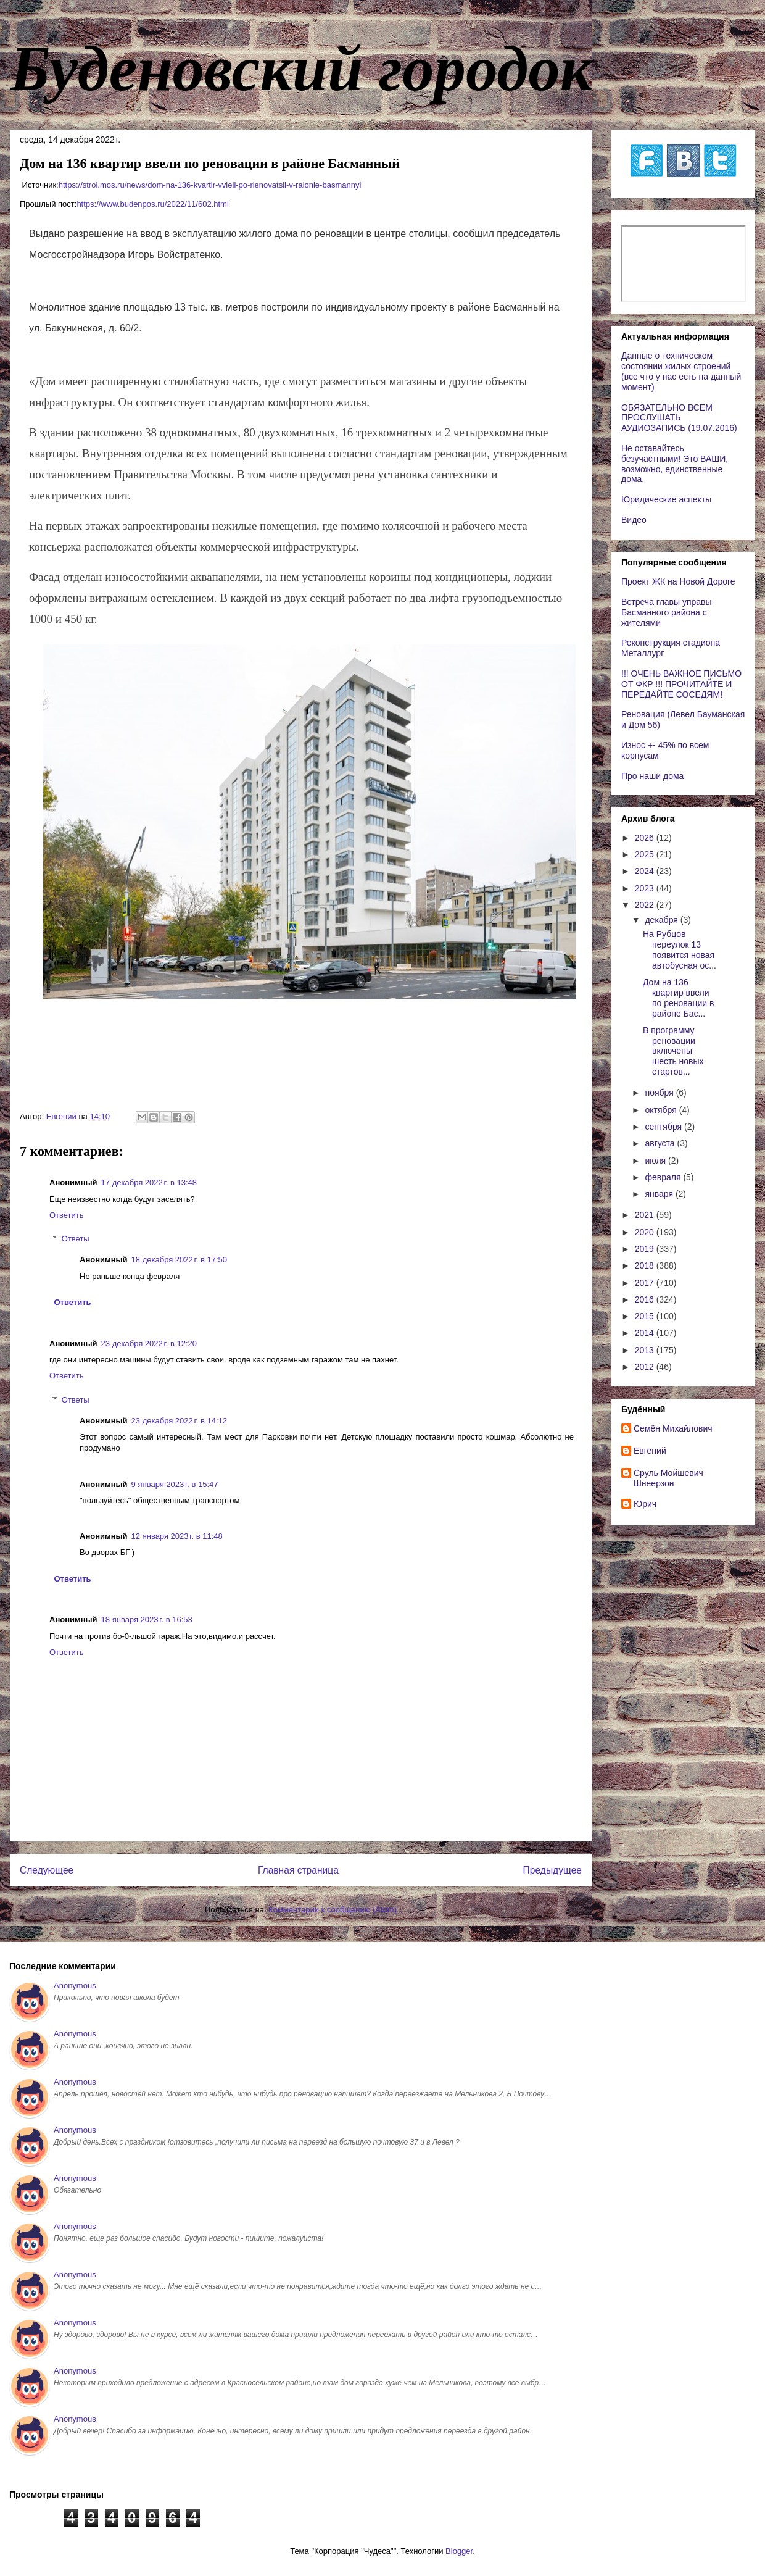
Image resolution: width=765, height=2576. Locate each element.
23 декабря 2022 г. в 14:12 (179, 1420)
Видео (634, 520)
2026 (645, 838)
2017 (645, 1283)
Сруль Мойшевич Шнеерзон (668, 1478)
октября (662, 1110)
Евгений (650, 1451)
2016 (645, 1299)
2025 (645, 854)
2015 (645, 1316)
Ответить (66, 1215)
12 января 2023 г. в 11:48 (177, 1536)
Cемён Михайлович (673, 1428)
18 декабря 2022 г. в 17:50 (179, 1259)
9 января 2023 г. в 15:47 (174, 1484)
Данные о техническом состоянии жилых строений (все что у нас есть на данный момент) (681, 371)
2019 (645, 1249)
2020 (645, 1232)
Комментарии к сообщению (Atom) (332, 1909)
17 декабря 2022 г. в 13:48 (149, 1182)
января (660, 1194)
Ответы (75, 1238)
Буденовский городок (301, 68)
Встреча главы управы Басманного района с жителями (666, 612)
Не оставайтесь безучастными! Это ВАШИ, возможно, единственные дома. (674, 463)
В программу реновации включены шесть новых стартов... (673, 1051)
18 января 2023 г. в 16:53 (146, 1619)
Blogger (459, 2551)
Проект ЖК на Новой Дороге (678, 581)
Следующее (46, 1870)
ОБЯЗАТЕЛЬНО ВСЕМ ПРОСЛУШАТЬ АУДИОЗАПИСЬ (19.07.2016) (679, 417)
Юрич (645, 1504)
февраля (664, 1177)
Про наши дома (652, 776)
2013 (645, 1350)
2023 (645, 888)
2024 (645, 871)
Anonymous (75, 1985)
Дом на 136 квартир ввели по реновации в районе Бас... (678, 997)
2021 (645, 1215)
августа (661, 1143)
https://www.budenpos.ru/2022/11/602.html (152, 204)
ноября (660, 1093)
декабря (662, 920)
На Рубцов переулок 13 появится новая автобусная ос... (679, 949)
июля (656, 1160)
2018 (645, 1265)
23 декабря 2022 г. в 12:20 (149, 1343)
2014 (645, 1333)
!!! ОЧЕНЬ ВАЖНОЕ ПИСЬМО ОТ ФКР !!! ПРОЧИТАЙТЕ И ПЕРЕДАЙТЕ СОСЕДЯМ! (681, 684)
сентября (664, 1127)
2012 (645, 1367)
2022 (645, 905)
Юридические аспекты (666, 499)
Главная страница (298, 1870)
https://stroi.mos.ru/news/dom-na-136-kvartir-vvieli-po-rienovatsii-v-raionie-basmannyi (210, 185)
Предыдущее (552, 1870)
